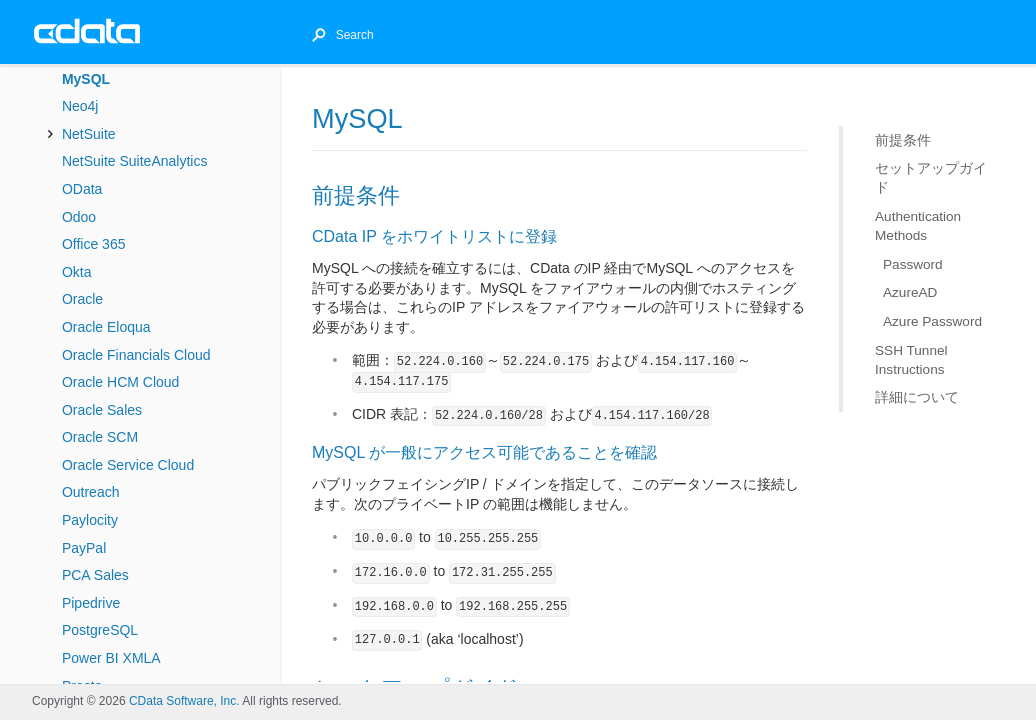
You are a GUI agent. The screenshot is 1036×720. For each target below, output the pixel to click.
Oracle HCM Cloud (120, 382)
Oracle (82, 299)
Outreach (91, 492)
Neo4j (80, 106)
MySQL (86, 79)
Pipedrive (91, 603)
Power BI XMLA (111, 658)
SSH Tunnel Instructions (911, 359)
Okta (77, 272)
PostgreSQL (100, 630)
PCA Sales (95, 575)
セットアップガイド (931, 178)
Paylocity (90, 520)
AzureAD (910, 292)
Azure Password (932, 321)
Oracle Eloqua (106, 327)
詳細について (917, 397)
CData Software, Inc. (184, 701)
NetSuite (89, 134)
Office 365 (94, 244)
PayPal (84, 548)
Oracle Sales (102, 410)
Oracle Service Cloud (128, 465)
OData (82, 189)
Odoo (79, 217)
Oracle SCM (100, 437)
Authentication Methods (918, 226)
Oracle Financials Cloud (136, 355)
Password (913, 264)
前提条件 (903, 140)
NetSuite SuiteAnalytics (135, 161)
